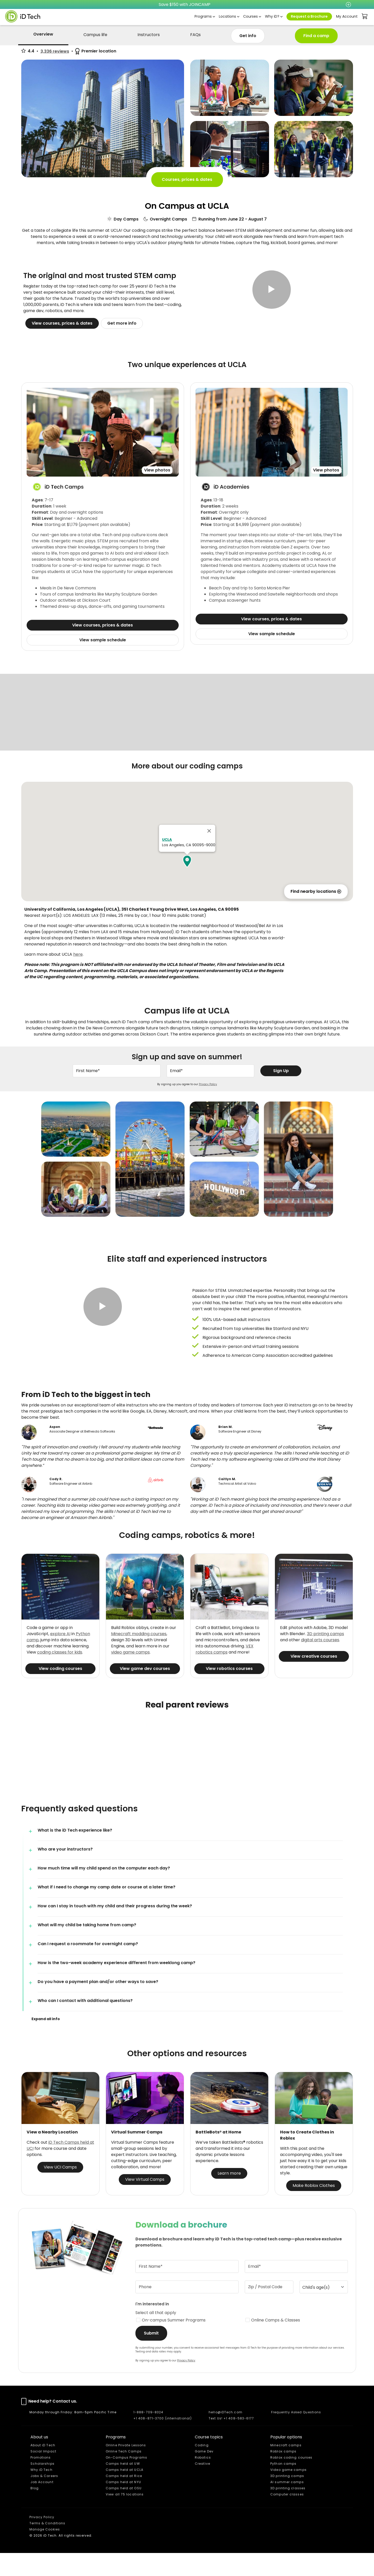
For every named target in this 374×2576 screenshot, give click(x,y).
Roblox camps (283, 2474)
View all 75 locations (125, 2517)
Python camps (283, 2486)
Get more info (121, 343)
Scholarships (42, 2486)
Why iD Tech (41, 2493)
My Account (347, 16)
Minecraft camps (286, 2468)
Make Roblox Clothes (314, 2208)
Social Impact (43, 2474)
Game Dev (204, 2474)
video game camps (130, 1675)
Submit (151, 2356)
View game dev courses (145, 1692)
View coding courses (60, 1692)
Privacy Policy (208, 1107)
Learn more (229, 2196)
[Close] (209, 852)
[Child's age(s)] (324, 2310)
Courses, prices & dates (187, 179)
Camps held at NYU (123, 2505)
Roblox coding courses (291, 2480)
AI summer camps (287, 2505)
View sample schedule (102, 660)
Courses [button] (250, 16)
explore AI (60, 1657)
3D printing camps (325, 1657)
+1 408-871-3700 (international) (162, 2441)
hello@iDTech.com (225, 2435)
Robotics (203, 2480)
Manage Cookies (44, 2552)
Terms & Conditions (47, 2546)
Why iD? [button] (272, 16)
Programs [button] (203, 16)
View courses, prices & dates (62, 343)
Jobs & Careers (44, 2499)
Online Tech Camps (124, 2474)
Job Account (42, 2505)
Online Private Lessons (126, 2468)
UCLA (167, 861)
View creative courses (314, 1679)
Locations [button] (227, 16)
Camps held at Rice (124, 2499)
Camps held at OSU (124, 2511)
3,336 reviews (54, 51)
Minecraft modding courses (138, 1657)
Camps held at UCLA (124, 2493)
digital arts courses (320, 1663)
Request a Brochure (309, 16)
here (78, 978)
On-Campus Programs (126, 2480)
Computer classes (287, 2517)
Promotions (40, 2480)
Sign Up (281, 1094)
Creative (202, 2486)
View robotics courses (229, 1692)
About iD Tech (42, 2468)
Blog (34, 2511)
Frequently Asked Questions (296, 2435)
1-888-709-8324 (148, 2435)
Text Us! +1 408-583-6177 (231, 2441)
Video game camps (288, 2493)
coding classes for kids (59, 1675)
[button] (271, 309)
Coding (202, 2468)
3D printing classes (287, 2511)
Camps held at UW (123, 2486)
